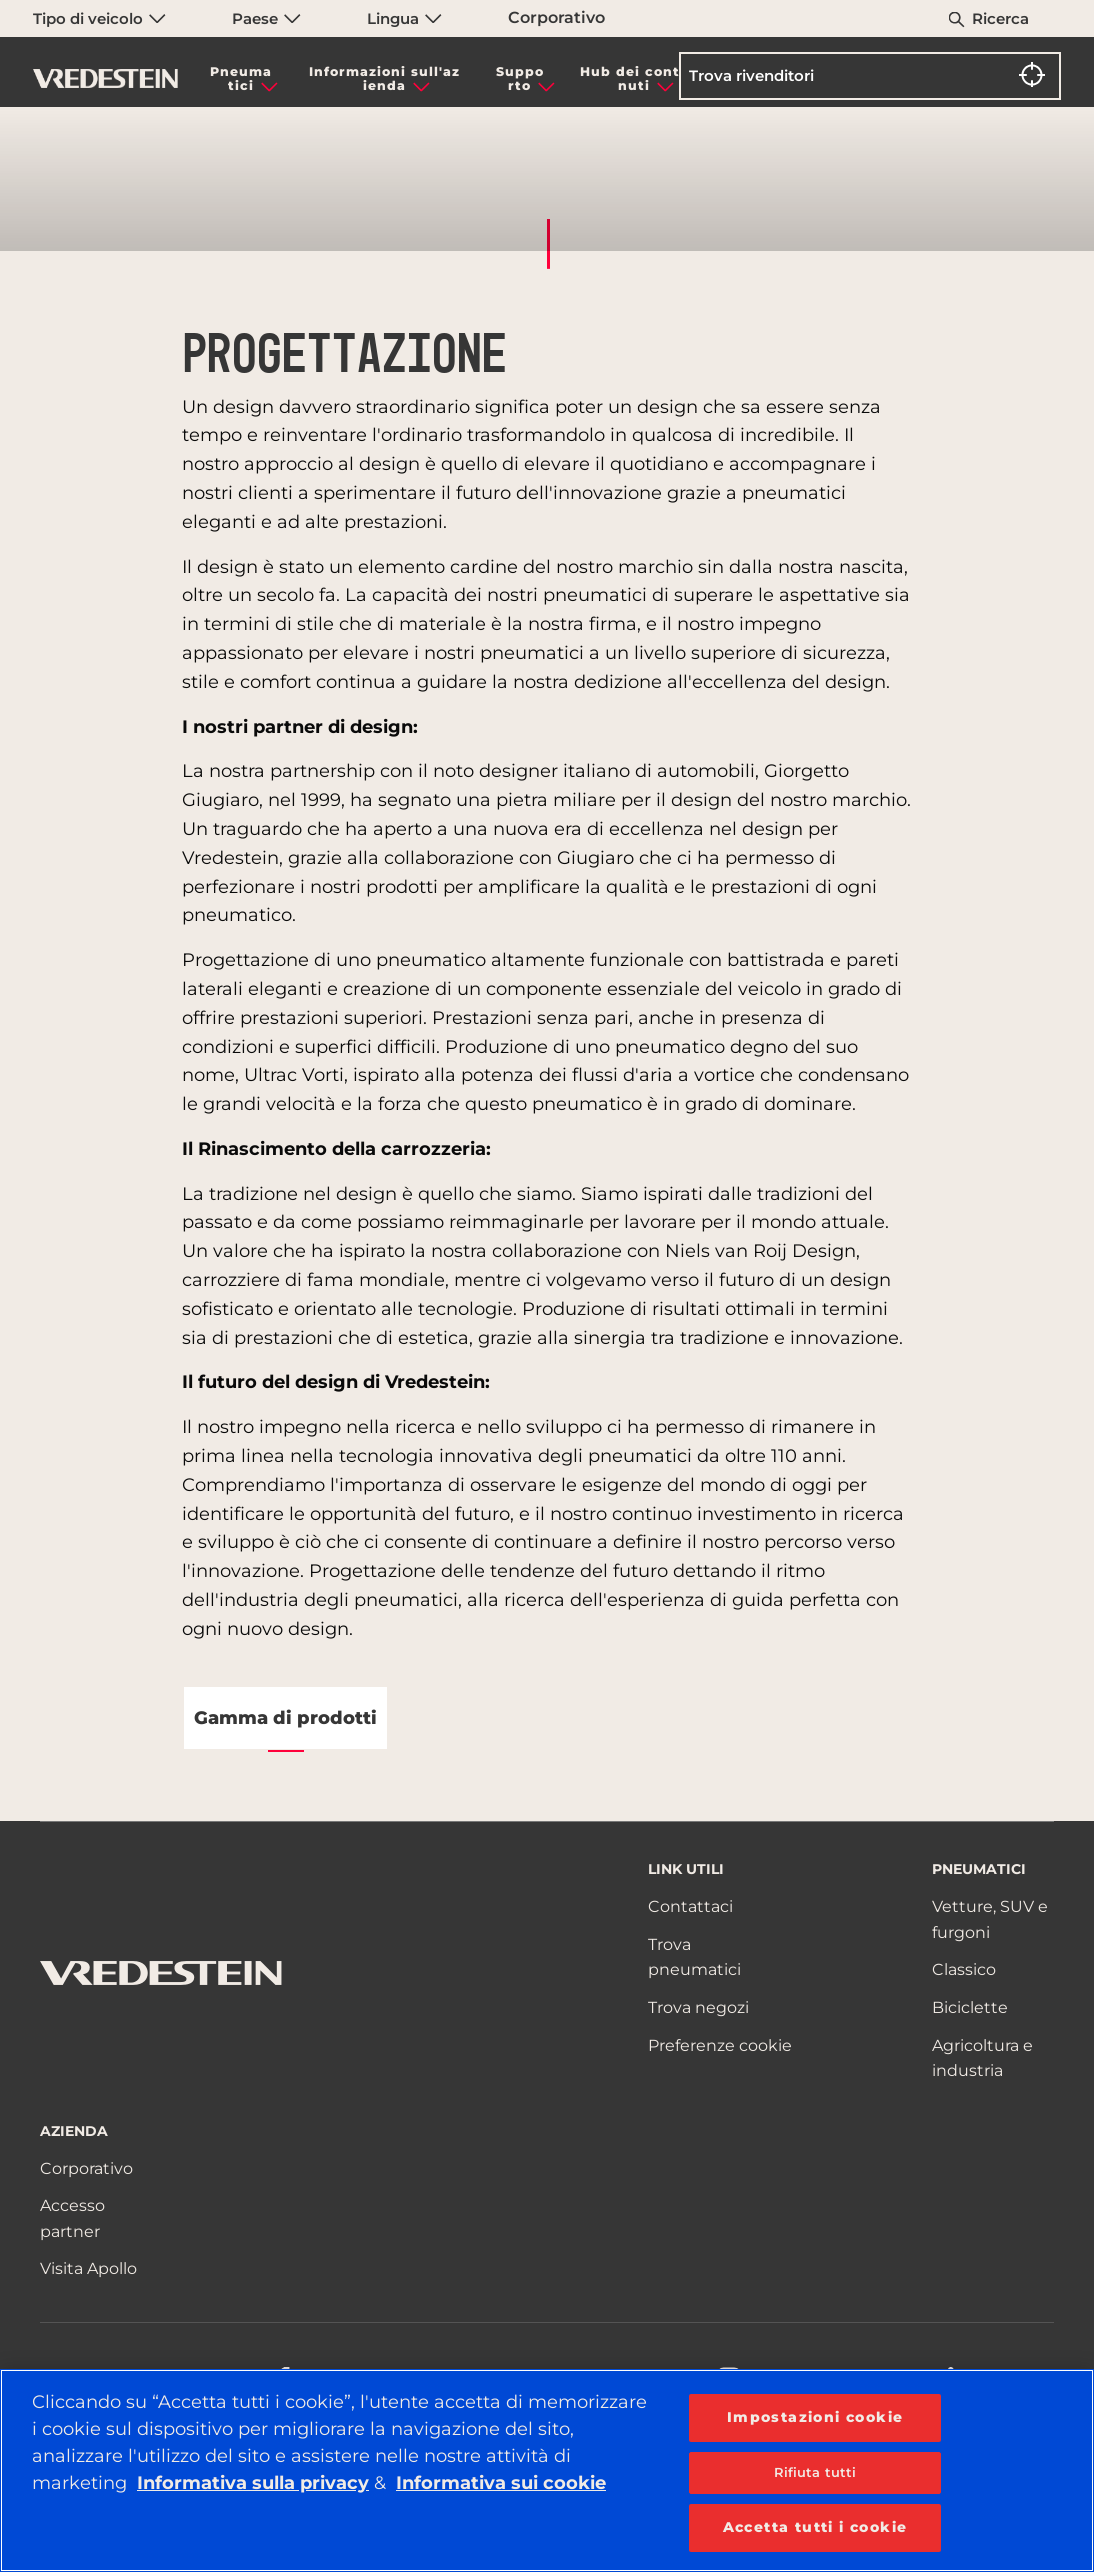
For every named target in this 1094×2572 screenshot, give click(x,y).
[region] (547, 2470)
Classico (964, 1969)
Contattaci (690, 1906)
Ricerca (1000, 18)
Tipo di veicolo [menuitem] (99, 18)
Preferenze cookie (720, 2045)
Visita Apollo (88, 2268)
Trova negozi (698, 2007)
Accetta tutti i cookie (815, 2527)
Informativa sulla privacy (253, 2483)
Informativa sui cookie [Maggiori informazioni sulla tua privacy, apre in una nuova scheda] (501, 2483)
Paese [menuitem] (266, 18)
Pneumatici (241, 78)
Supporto (520, 78)
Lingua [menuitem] (404, 18)
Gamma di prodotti (285, 1718)
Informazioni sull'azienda (384, 78)
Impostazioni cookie (815, 2417)
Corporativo (556, 17)
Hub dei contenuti (634, 78)
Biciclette (970, 2007)
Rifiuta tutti (815, 2472)
